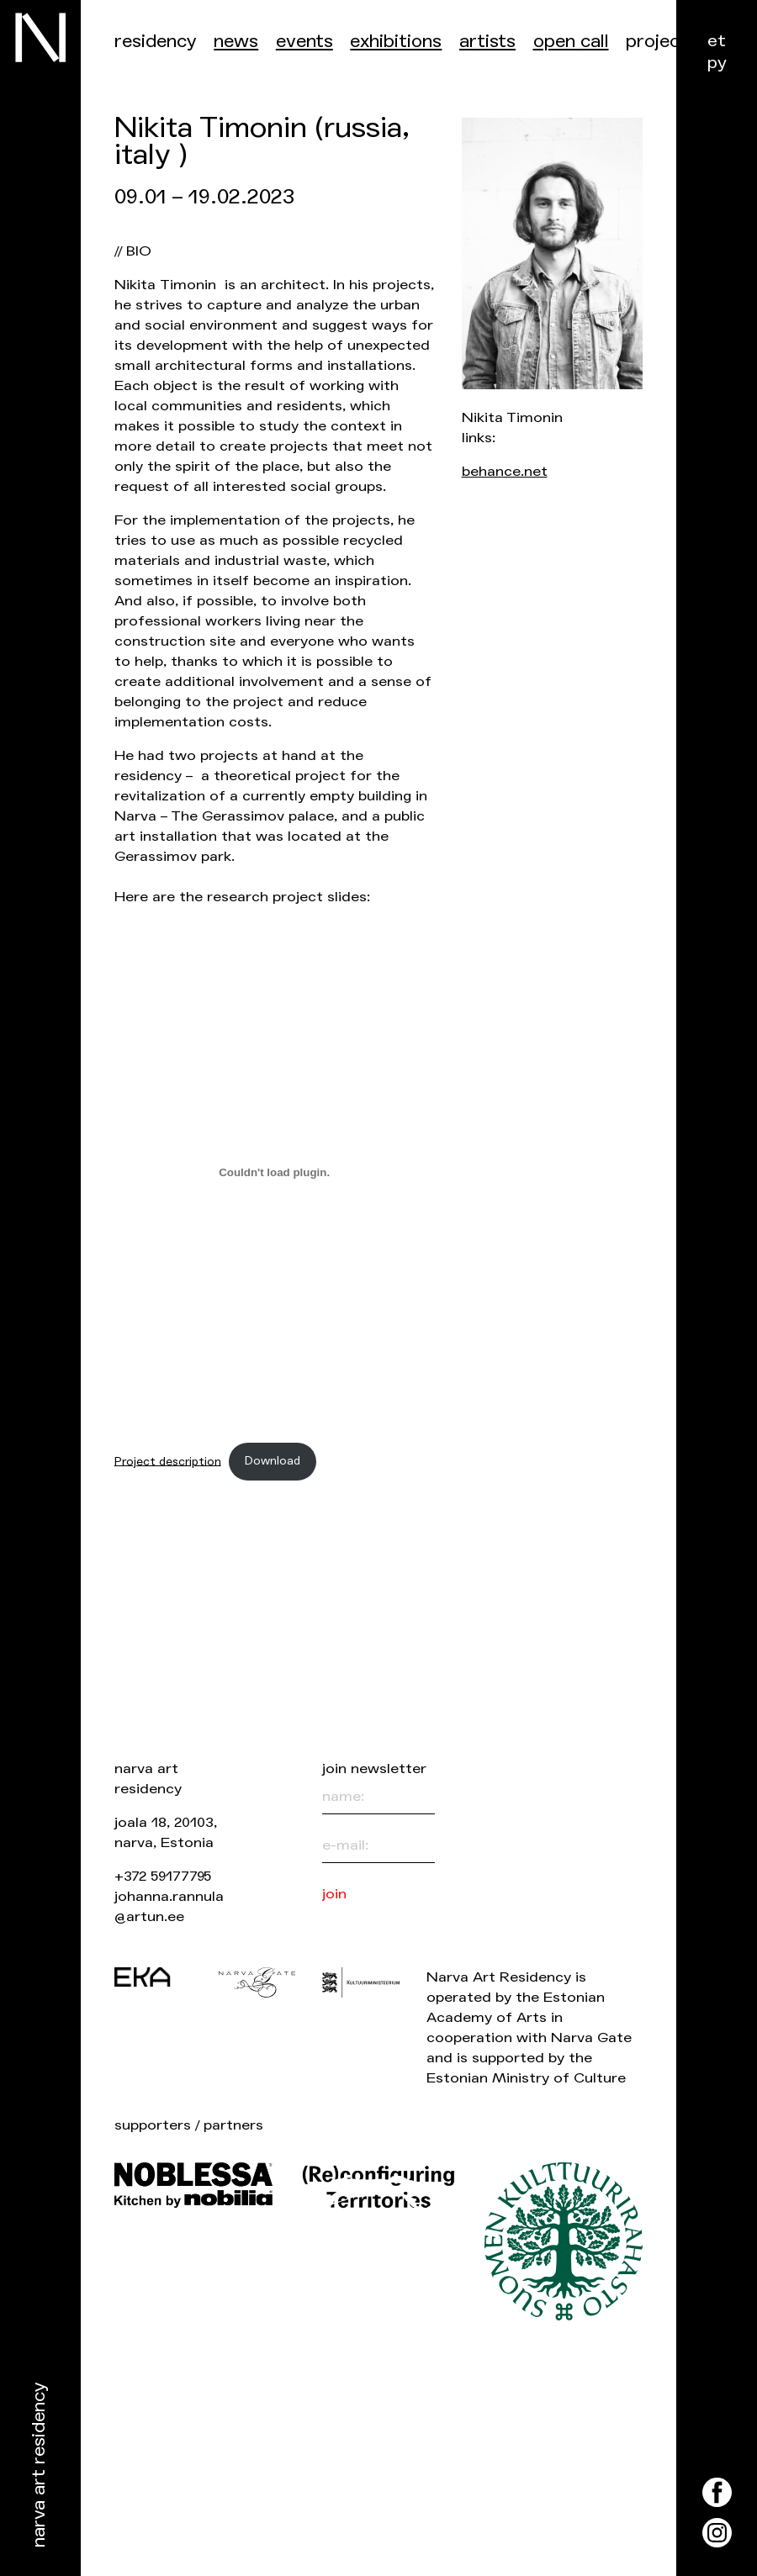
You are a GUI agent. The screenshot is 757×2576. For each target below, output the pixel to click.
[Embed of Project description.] (274, 1173)
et (716, 40)
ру (717, 62)
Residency (155, 41)
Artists (487, 41)
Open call (571, 41)
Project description (167, 1461)
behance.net (505, 471)
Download (272, 1461)
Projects (661, 41)
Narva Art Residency (39, 2465)
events (304, 41)
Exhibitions (396, 41)
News (236, 41)
